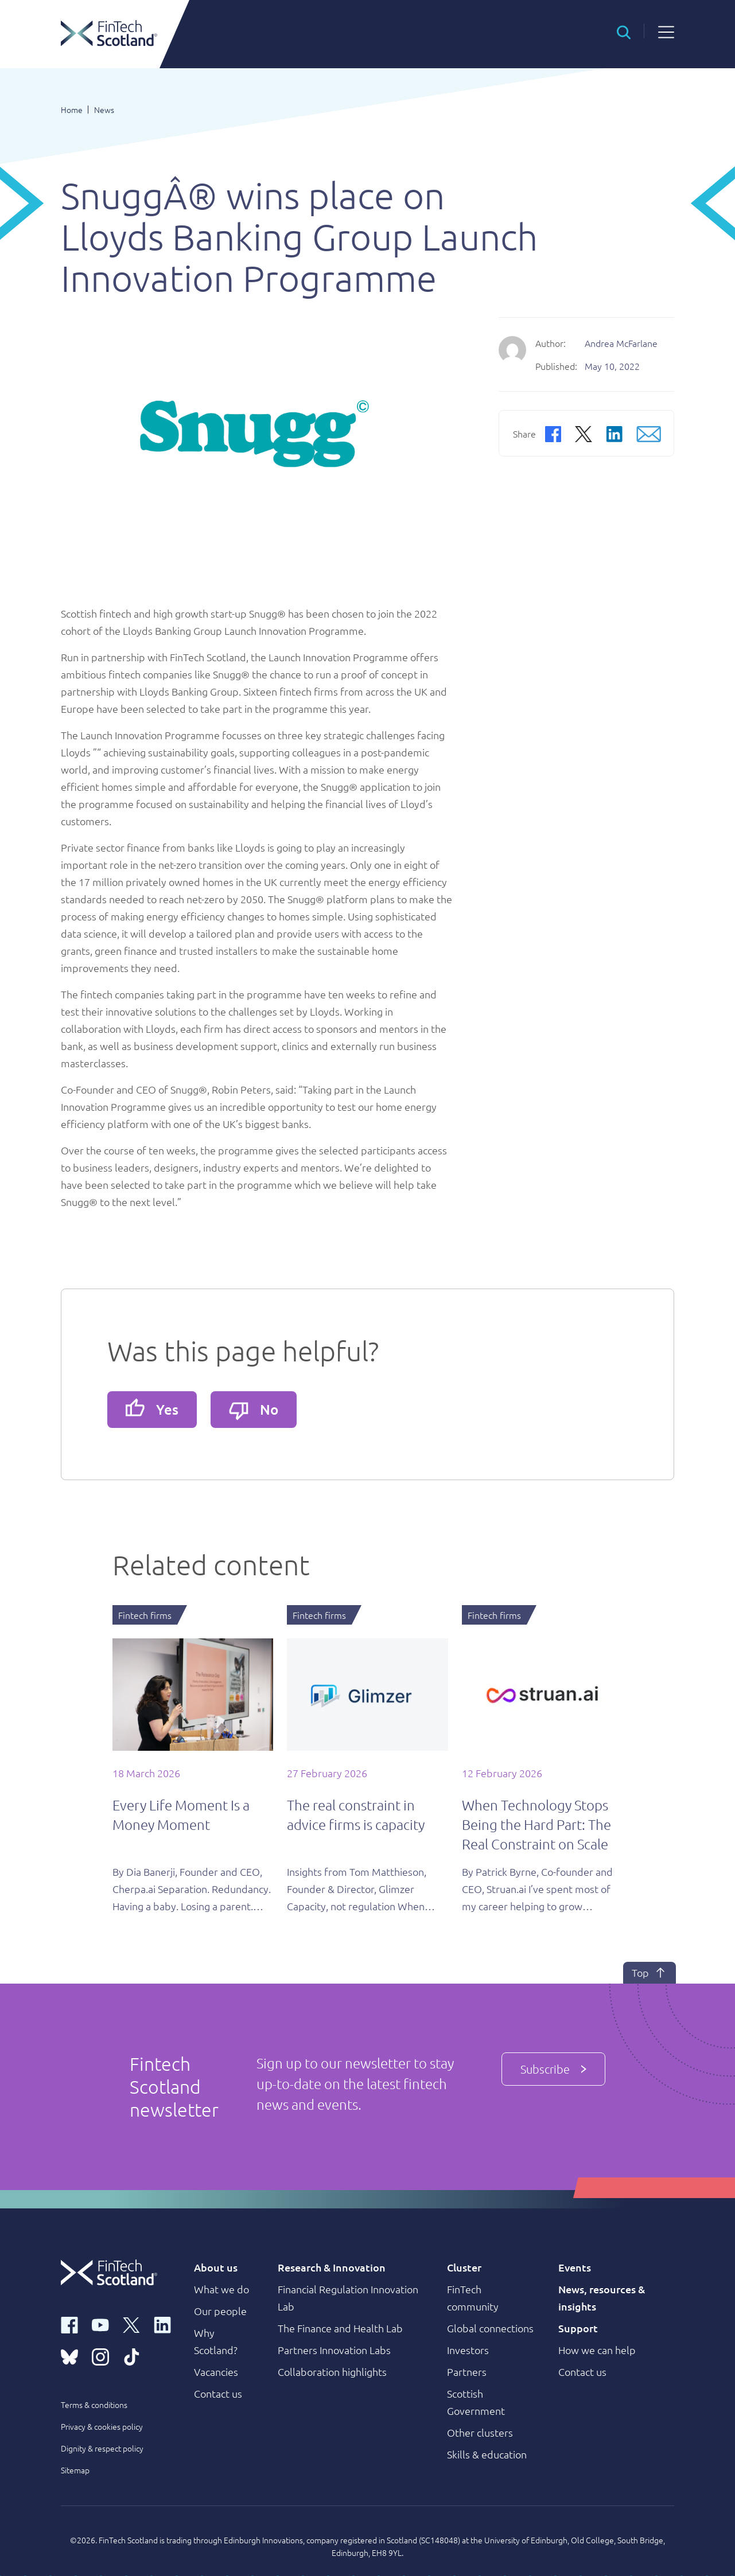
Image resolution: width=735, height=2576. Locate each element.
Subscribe (553, 2069)
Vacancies (216, 2371)
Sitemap (75, 2470)
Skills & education (487, 2454)
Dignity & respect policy (102, 2448)
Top (649, 1973)
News (104, 109)
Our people (220, 2310)
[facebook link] (69, 2324)
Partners (467, 2371)
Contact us (218, 2393)
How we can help (597, 2349)
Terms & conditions (94, 2404)
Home (72, 109)
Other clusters (480, 2432)
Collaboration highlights (332, 2371)
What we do (221, 2289)
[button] (624, 31)
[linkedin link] (162, 2324)
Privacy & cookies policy (102, 2426)
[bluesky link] (69, 2356)
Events (574, 2267)
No (253, 1410)
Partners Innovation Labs (334, 2349)
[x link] (131, 2324)
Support (578, 2328)
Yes (152, 1408)
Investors (468, 2349)
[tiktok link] (131, 2356)
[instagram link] (100, 2356)
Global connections (490, 2328)
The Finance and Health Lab (340, 2328)
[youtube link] (100, 2324)
